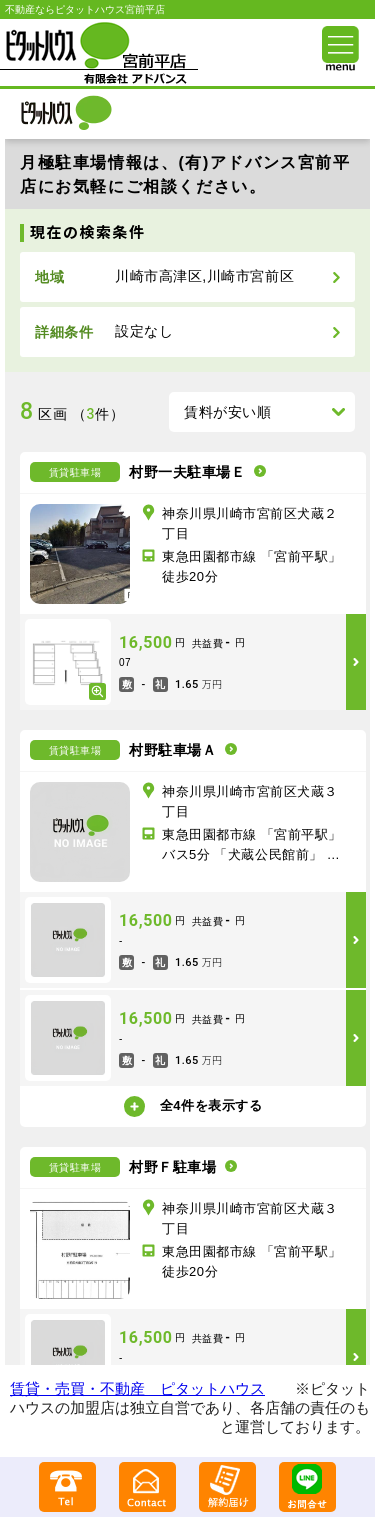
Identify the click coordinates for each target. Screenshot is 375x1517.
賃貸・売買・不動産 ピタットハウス (137, 1389)
